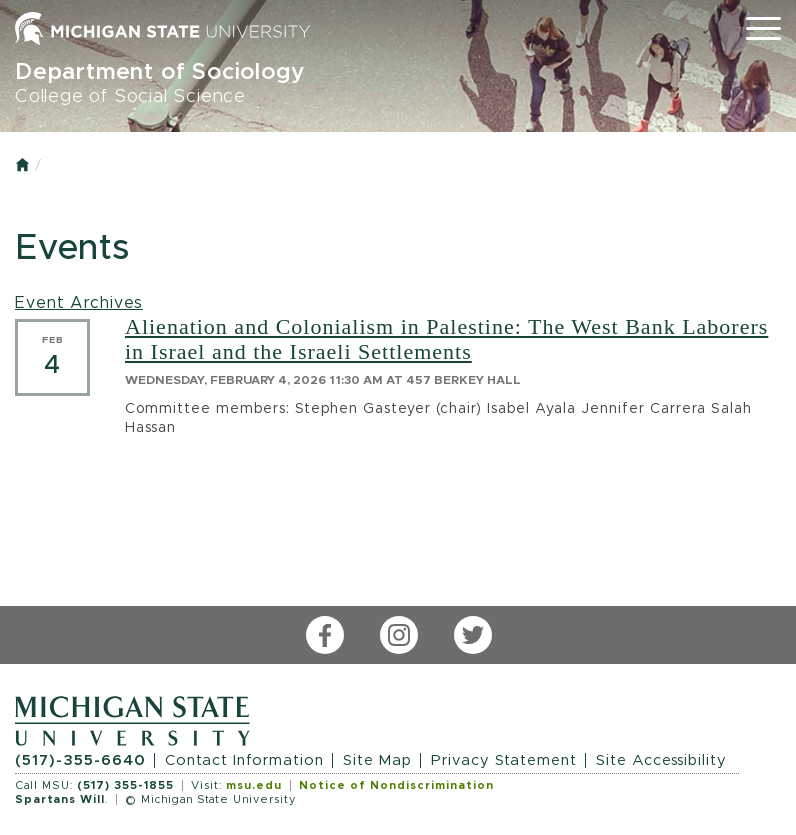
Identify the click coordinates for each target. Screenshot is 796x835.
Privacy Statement (504, 760)
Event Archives (79, 303)
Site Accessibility (661, 760)
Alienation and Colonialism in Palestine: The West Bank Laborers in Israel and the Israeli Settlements (446, 338)
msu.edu (254, 785)
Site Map (377, 760)
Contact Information (244, 760)
